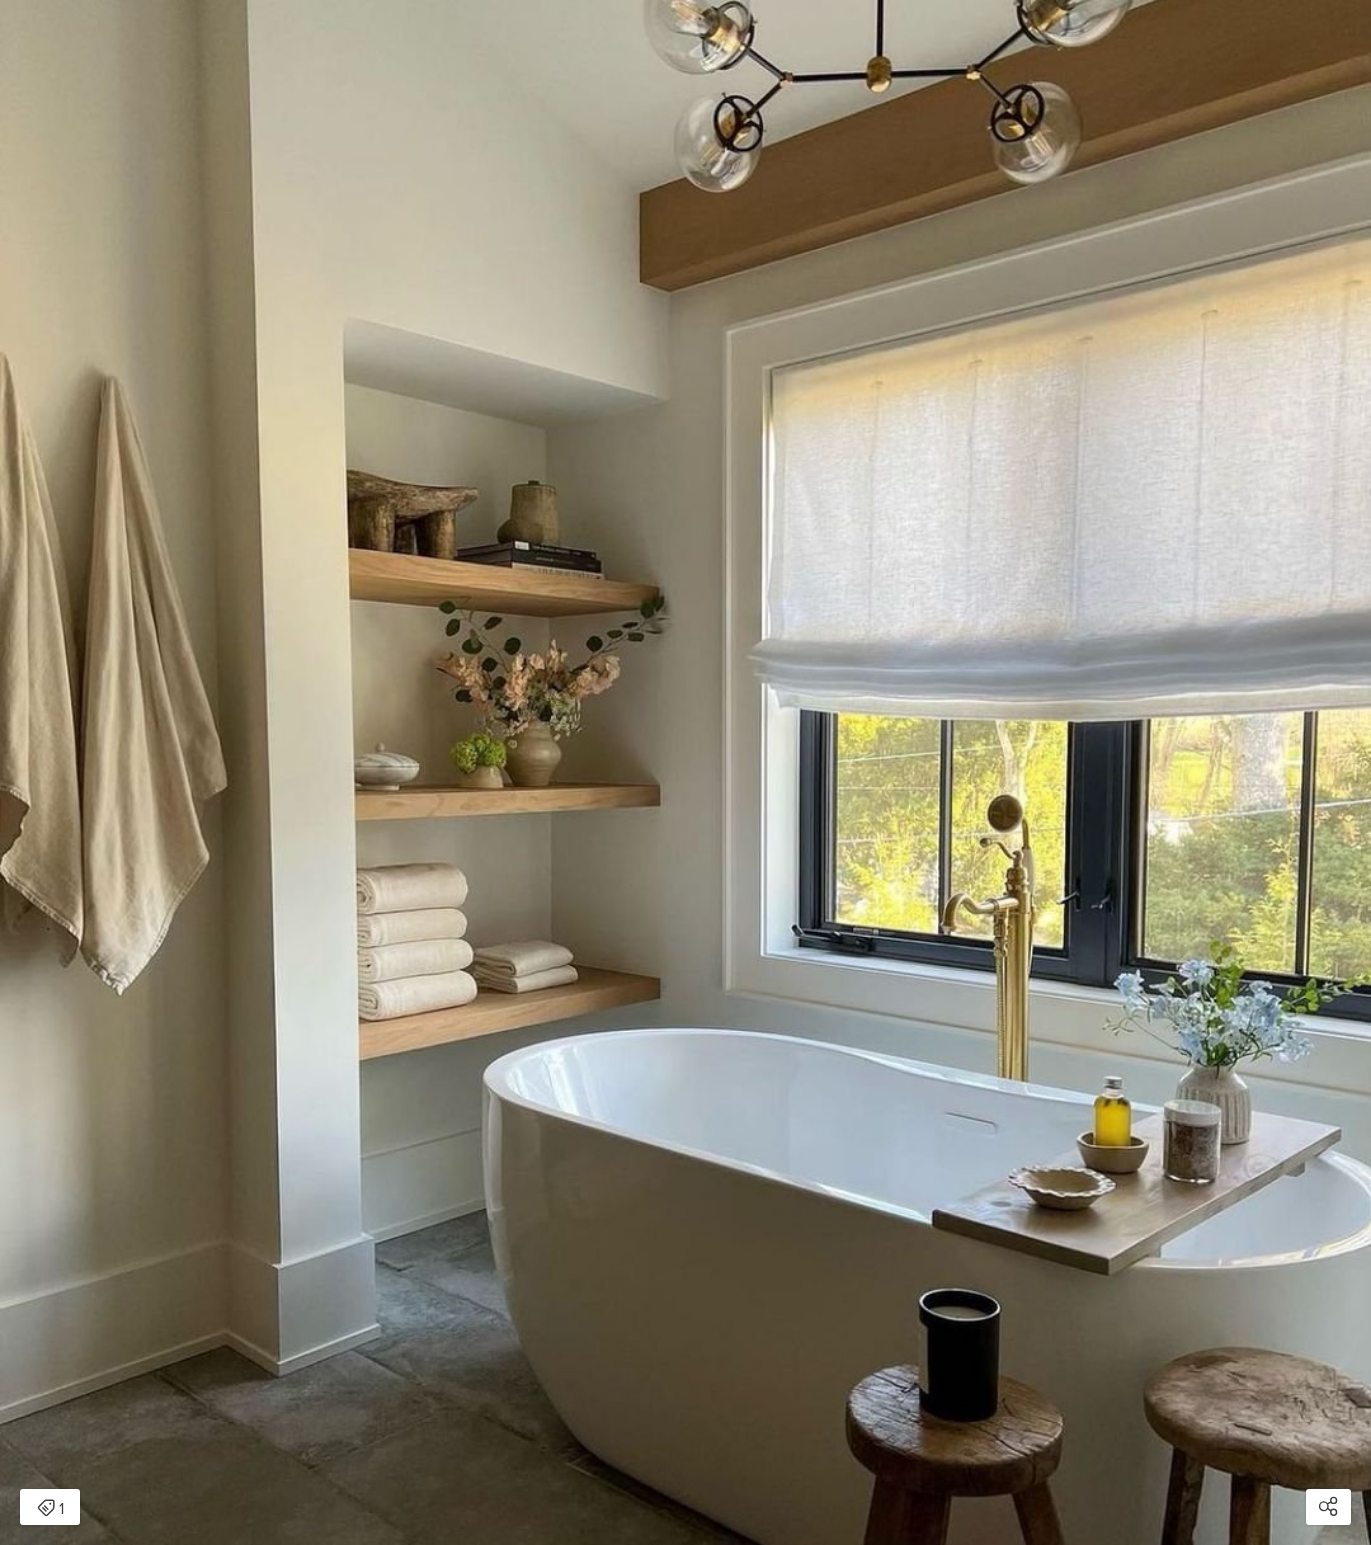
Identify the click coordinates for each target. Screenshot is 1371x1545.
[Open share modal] (1328, 1507)
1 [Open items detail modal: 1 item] (50, 1509)
